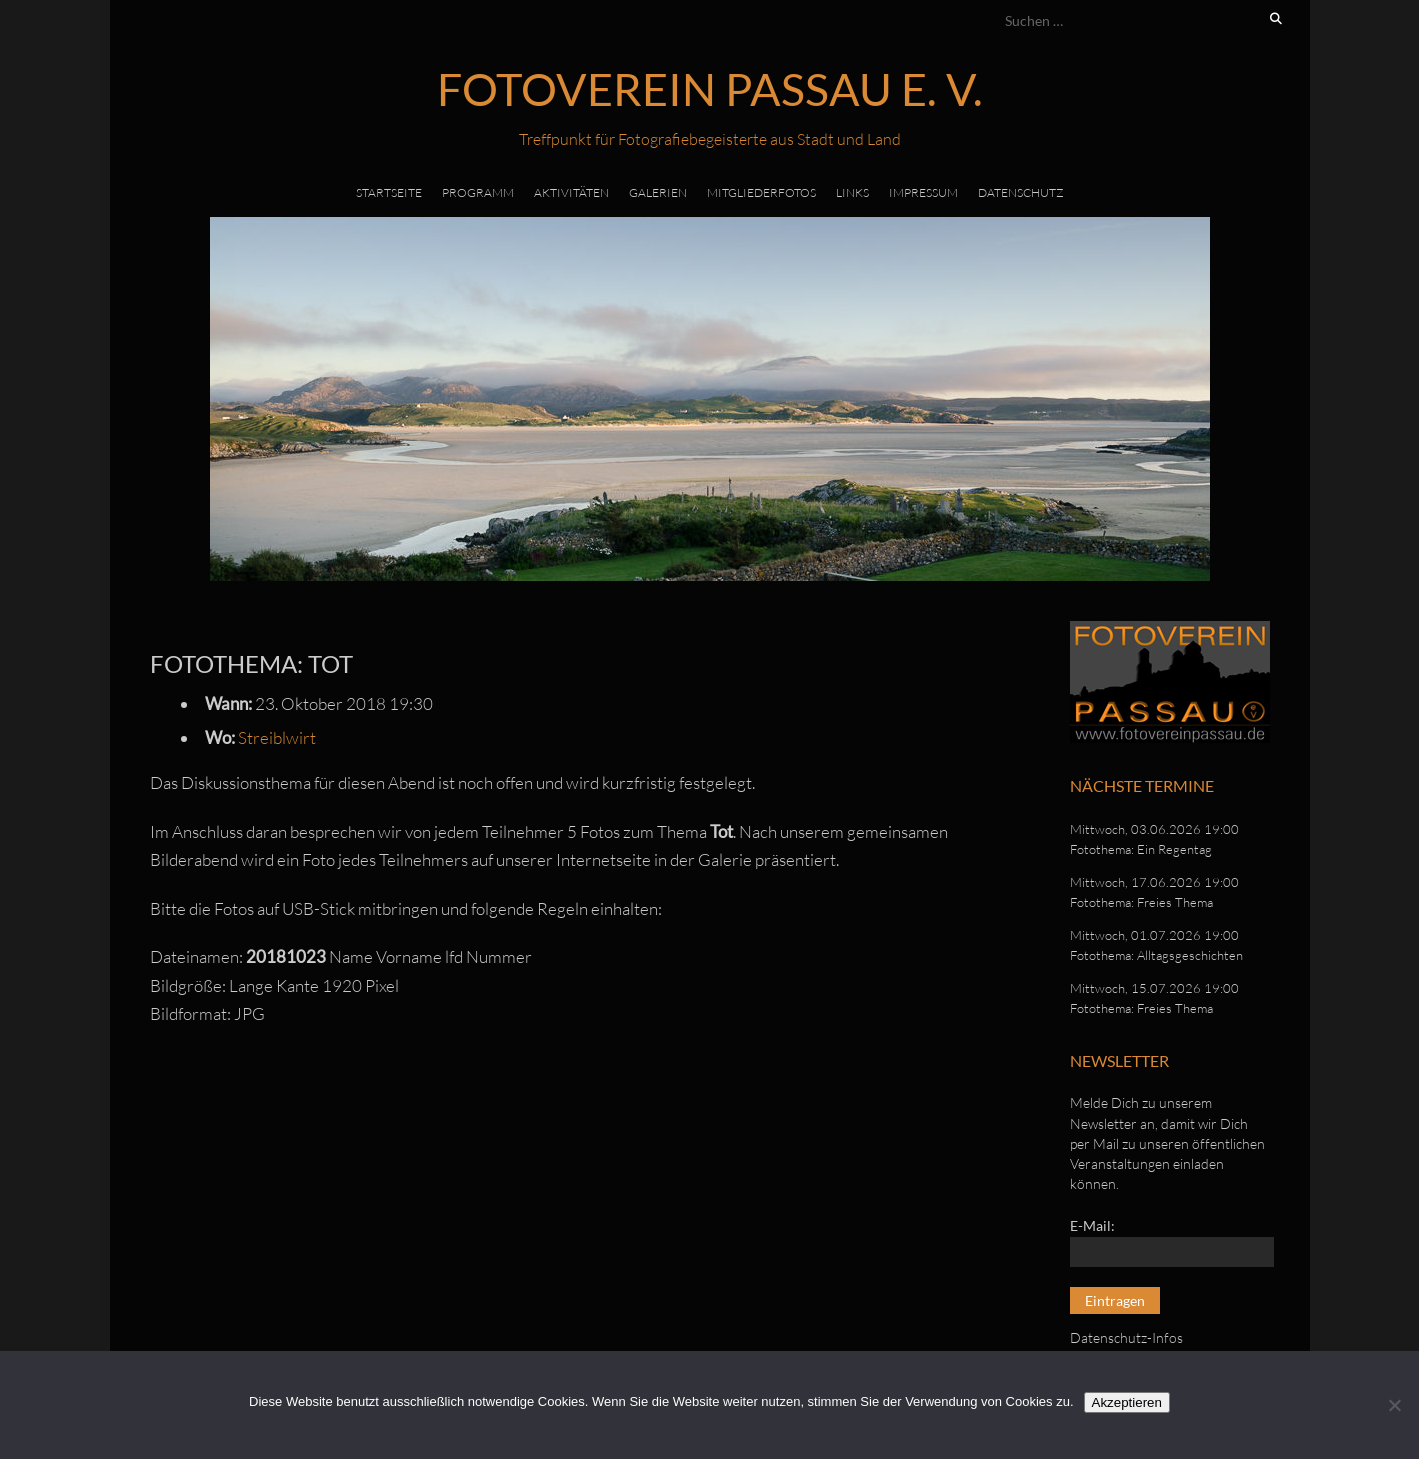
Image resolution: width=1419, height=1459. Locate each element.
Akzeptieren (1127, 1402)
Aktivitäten (571, 192)
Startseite (389, 192)
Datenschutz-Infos (1126, 1337)
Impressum (923, 192)
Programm (478, 192)
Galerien (658, 192)
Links (852, 192)
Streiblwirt (277, 737)
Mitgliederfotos (761, 192)
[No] (1394, 1405)
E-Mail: (1092, 1225)
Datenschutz (1021, 192)
